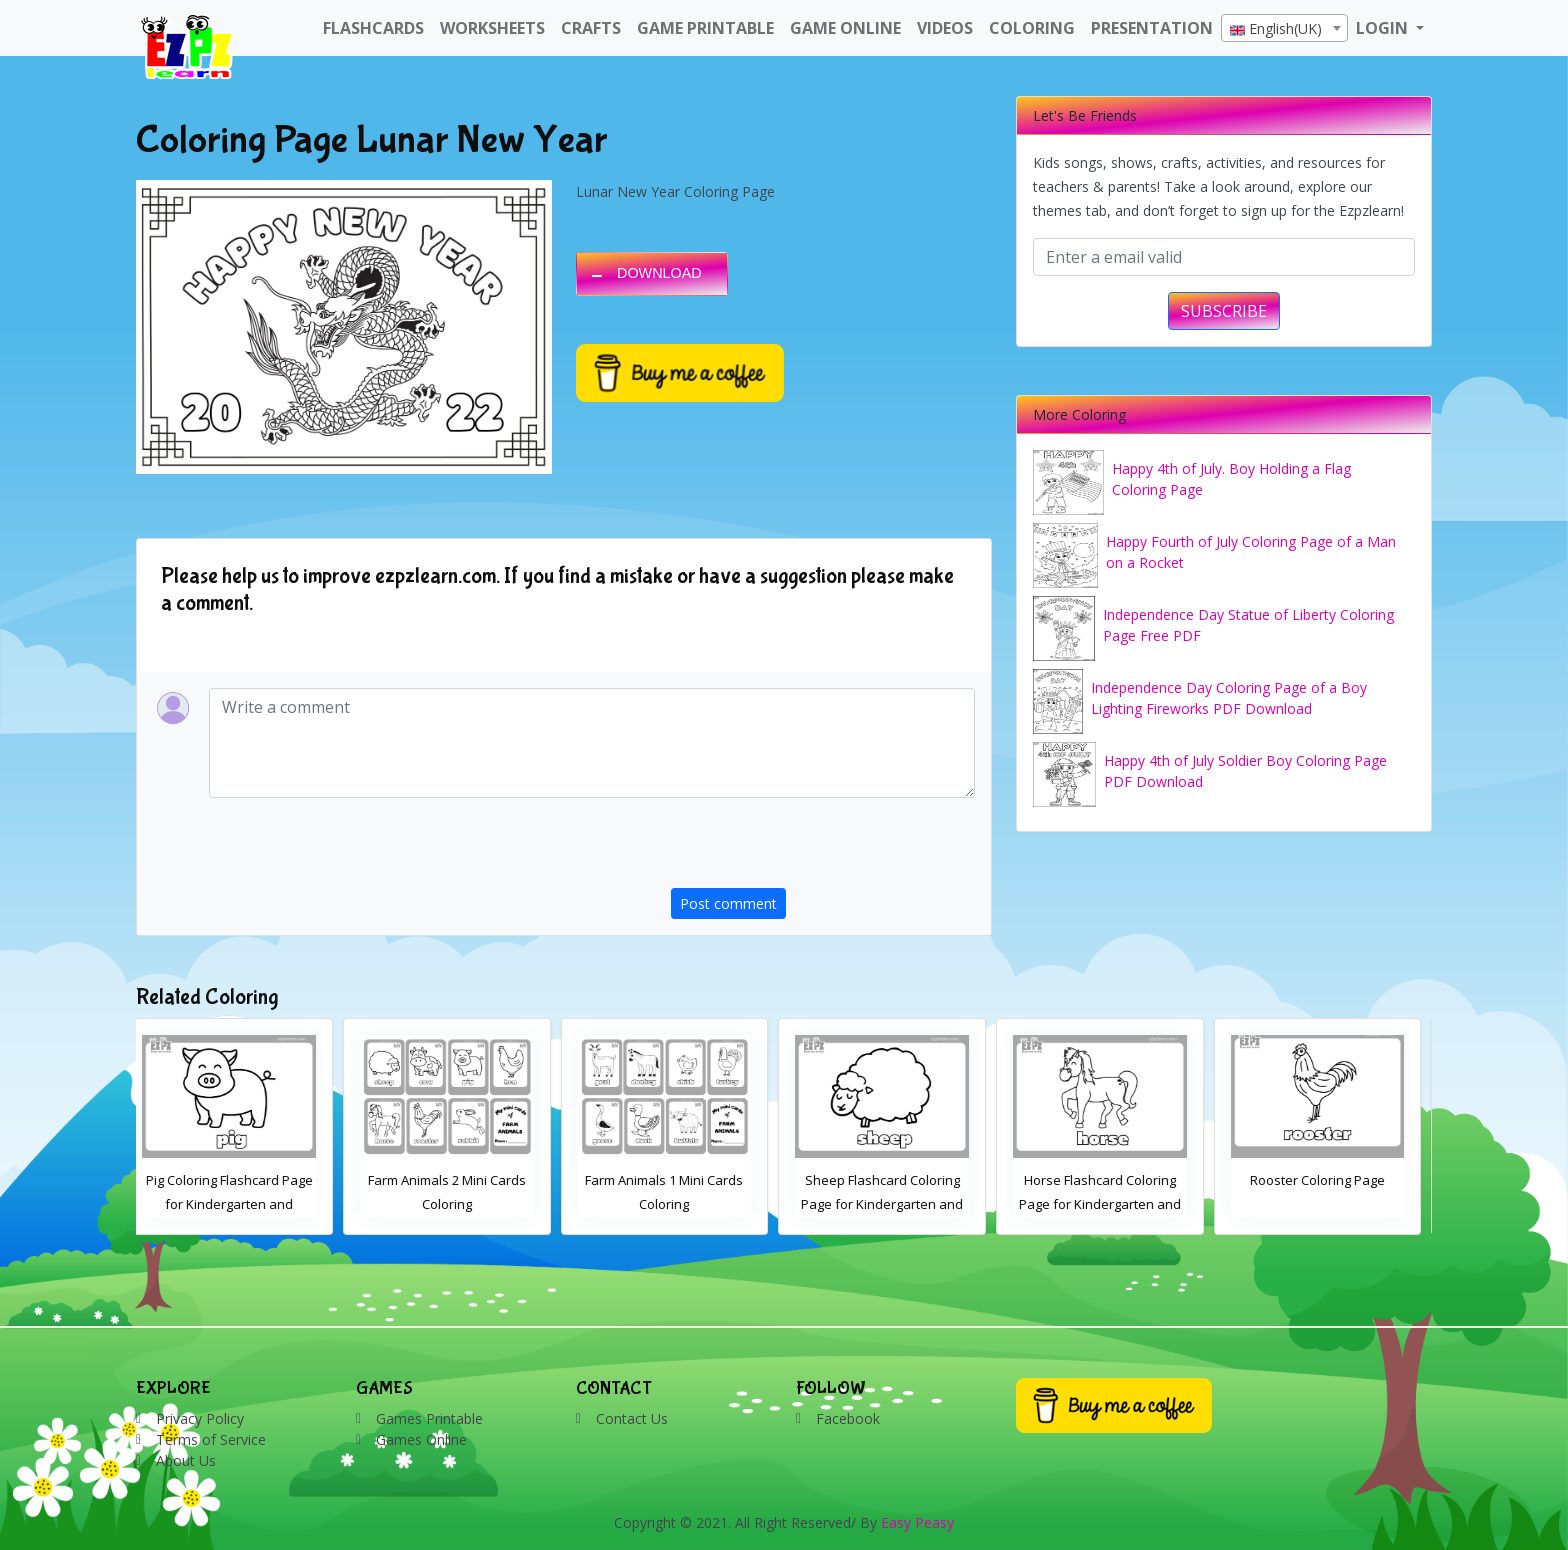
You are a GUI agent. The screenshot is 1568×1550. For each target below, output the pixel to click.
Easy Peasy (917, 1522)
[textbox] (1284, 29)
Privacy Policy (200, 1418)
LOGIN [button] (1384, 28)
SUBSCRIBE (1224, 311)
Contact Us (632, 1418)
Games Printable (429, 1418)
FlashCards (373, 28)
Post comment (728, 903)
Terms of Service (211, 1439)
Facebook (848, 1418)
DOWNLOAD (659, 273)
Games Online (421, 1439)
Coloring (1032, 28)
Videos (945, 28)
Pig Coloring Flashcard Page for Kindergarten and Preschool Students (458, 1204)
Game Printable (705, 28)
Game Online (845, 28)
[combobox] (1284, 28)
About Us (186, 1460)
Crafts (591, 28)
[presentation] (823, 849)
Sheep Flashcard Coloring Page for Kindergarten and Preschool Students (1111, 1204)
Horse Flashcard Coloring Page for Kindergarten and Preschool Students (1329, 1204)
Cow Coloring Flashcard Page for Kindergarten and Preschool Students (240, 1204)
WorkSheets (492, 28)
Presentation (1152, 28)
